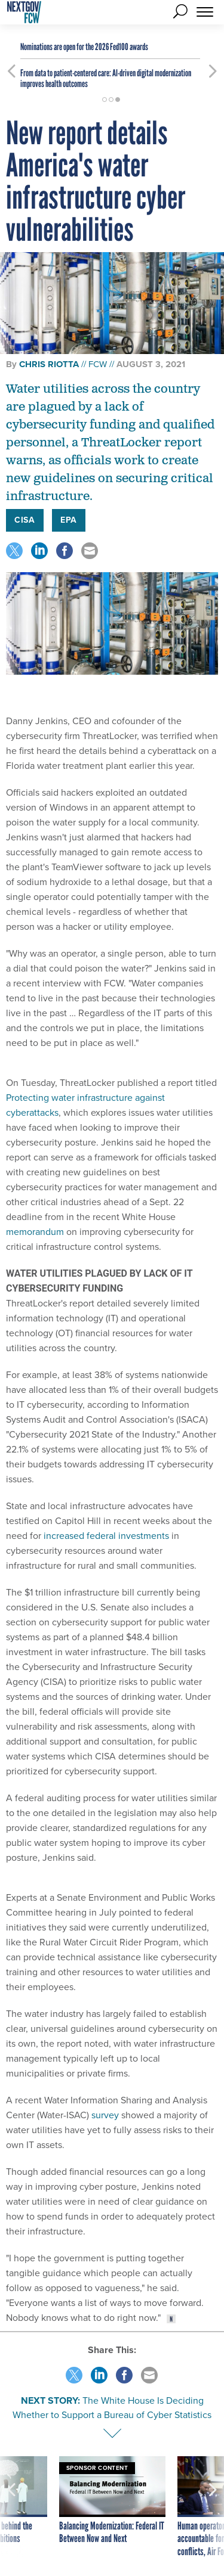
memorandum (35, 1232)
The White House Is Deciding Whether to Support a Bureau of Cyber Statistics (112, 2408)
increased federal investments (106, 1536)
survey (105, 2115)
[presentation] (11, 2507)
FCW (97, 364)
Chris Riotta (49, 364)
